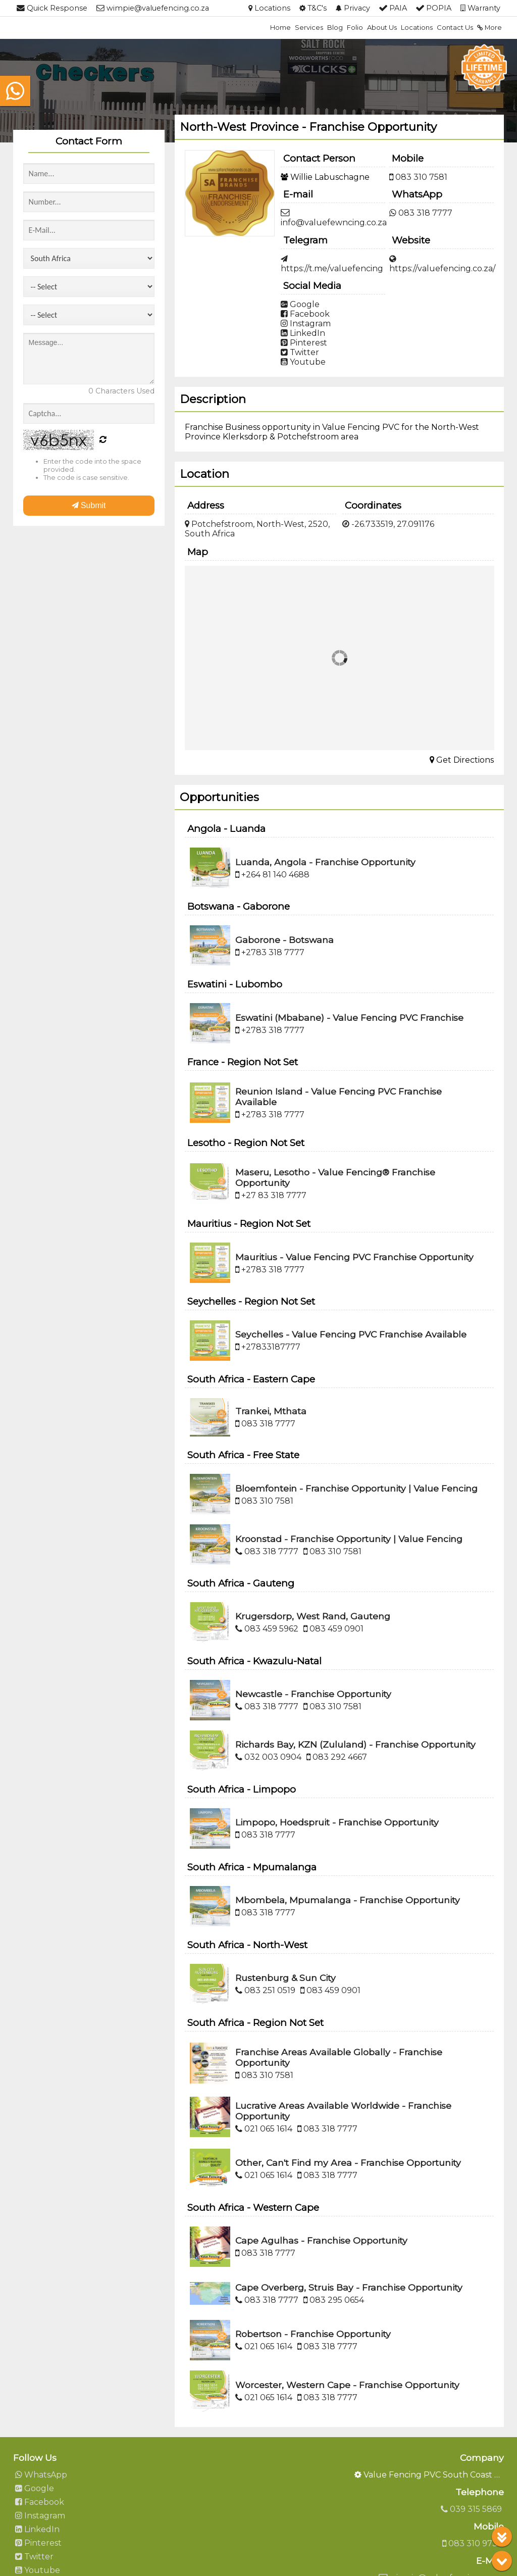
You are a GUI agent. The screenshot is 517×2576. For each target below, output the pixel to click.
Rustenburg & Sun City (285, 1977)
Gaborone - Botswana (284, 939)
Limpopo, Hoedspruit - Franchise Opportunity (337, 1822)
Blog (335, 27)
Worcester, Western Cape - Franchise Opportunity (347, 2385)
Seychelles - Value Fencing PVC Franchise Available (351, 1334)
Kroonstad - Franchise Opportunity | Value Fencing (348, 1538)
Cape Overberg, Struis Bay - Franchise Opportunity (348, 2287)
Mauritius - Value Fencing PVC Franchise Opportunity (354, 1257)
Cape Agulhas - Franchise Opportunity (321, 2240)
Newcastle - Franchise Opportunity (313, 1694)
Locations (417, 27)
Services (309, 27)
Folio (355, 27)
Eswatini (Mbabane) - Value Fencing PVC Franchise (349, 1017)
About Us (382, 27)
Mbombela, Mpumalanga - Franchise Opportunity (347, 1900)
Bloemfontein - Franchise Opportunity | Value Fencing (356, 1488)
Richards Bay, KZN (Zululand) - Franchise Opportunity (355, 1744)
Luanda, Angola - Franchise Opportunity (325, 862)
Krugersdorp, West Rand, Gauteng (312, 1616)
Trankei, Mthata (270, 1411)
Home (280, 27)
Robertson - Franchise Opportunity (313, 2334)
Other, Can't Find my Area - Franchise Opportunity (348, 2162)
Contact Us (455, 27)
